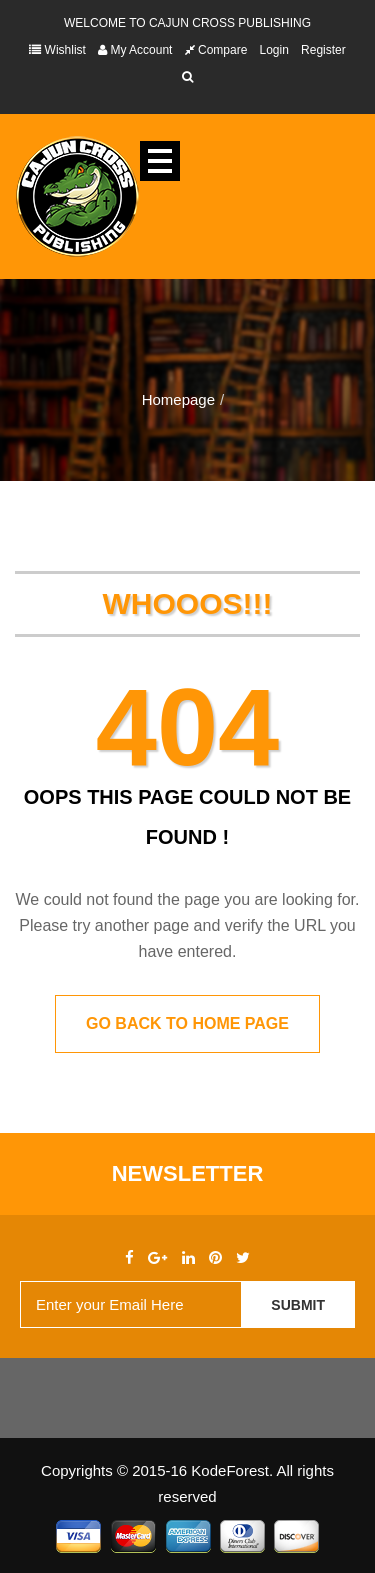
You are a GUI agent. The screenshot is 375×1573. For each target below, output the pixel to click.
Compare (216, 50)
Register (323, 50)
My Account (135, 50)
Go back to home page (187, 1023)
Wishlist (57, 50)
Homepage (178, 399)
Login (274, 50)
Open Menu (160, 161)
